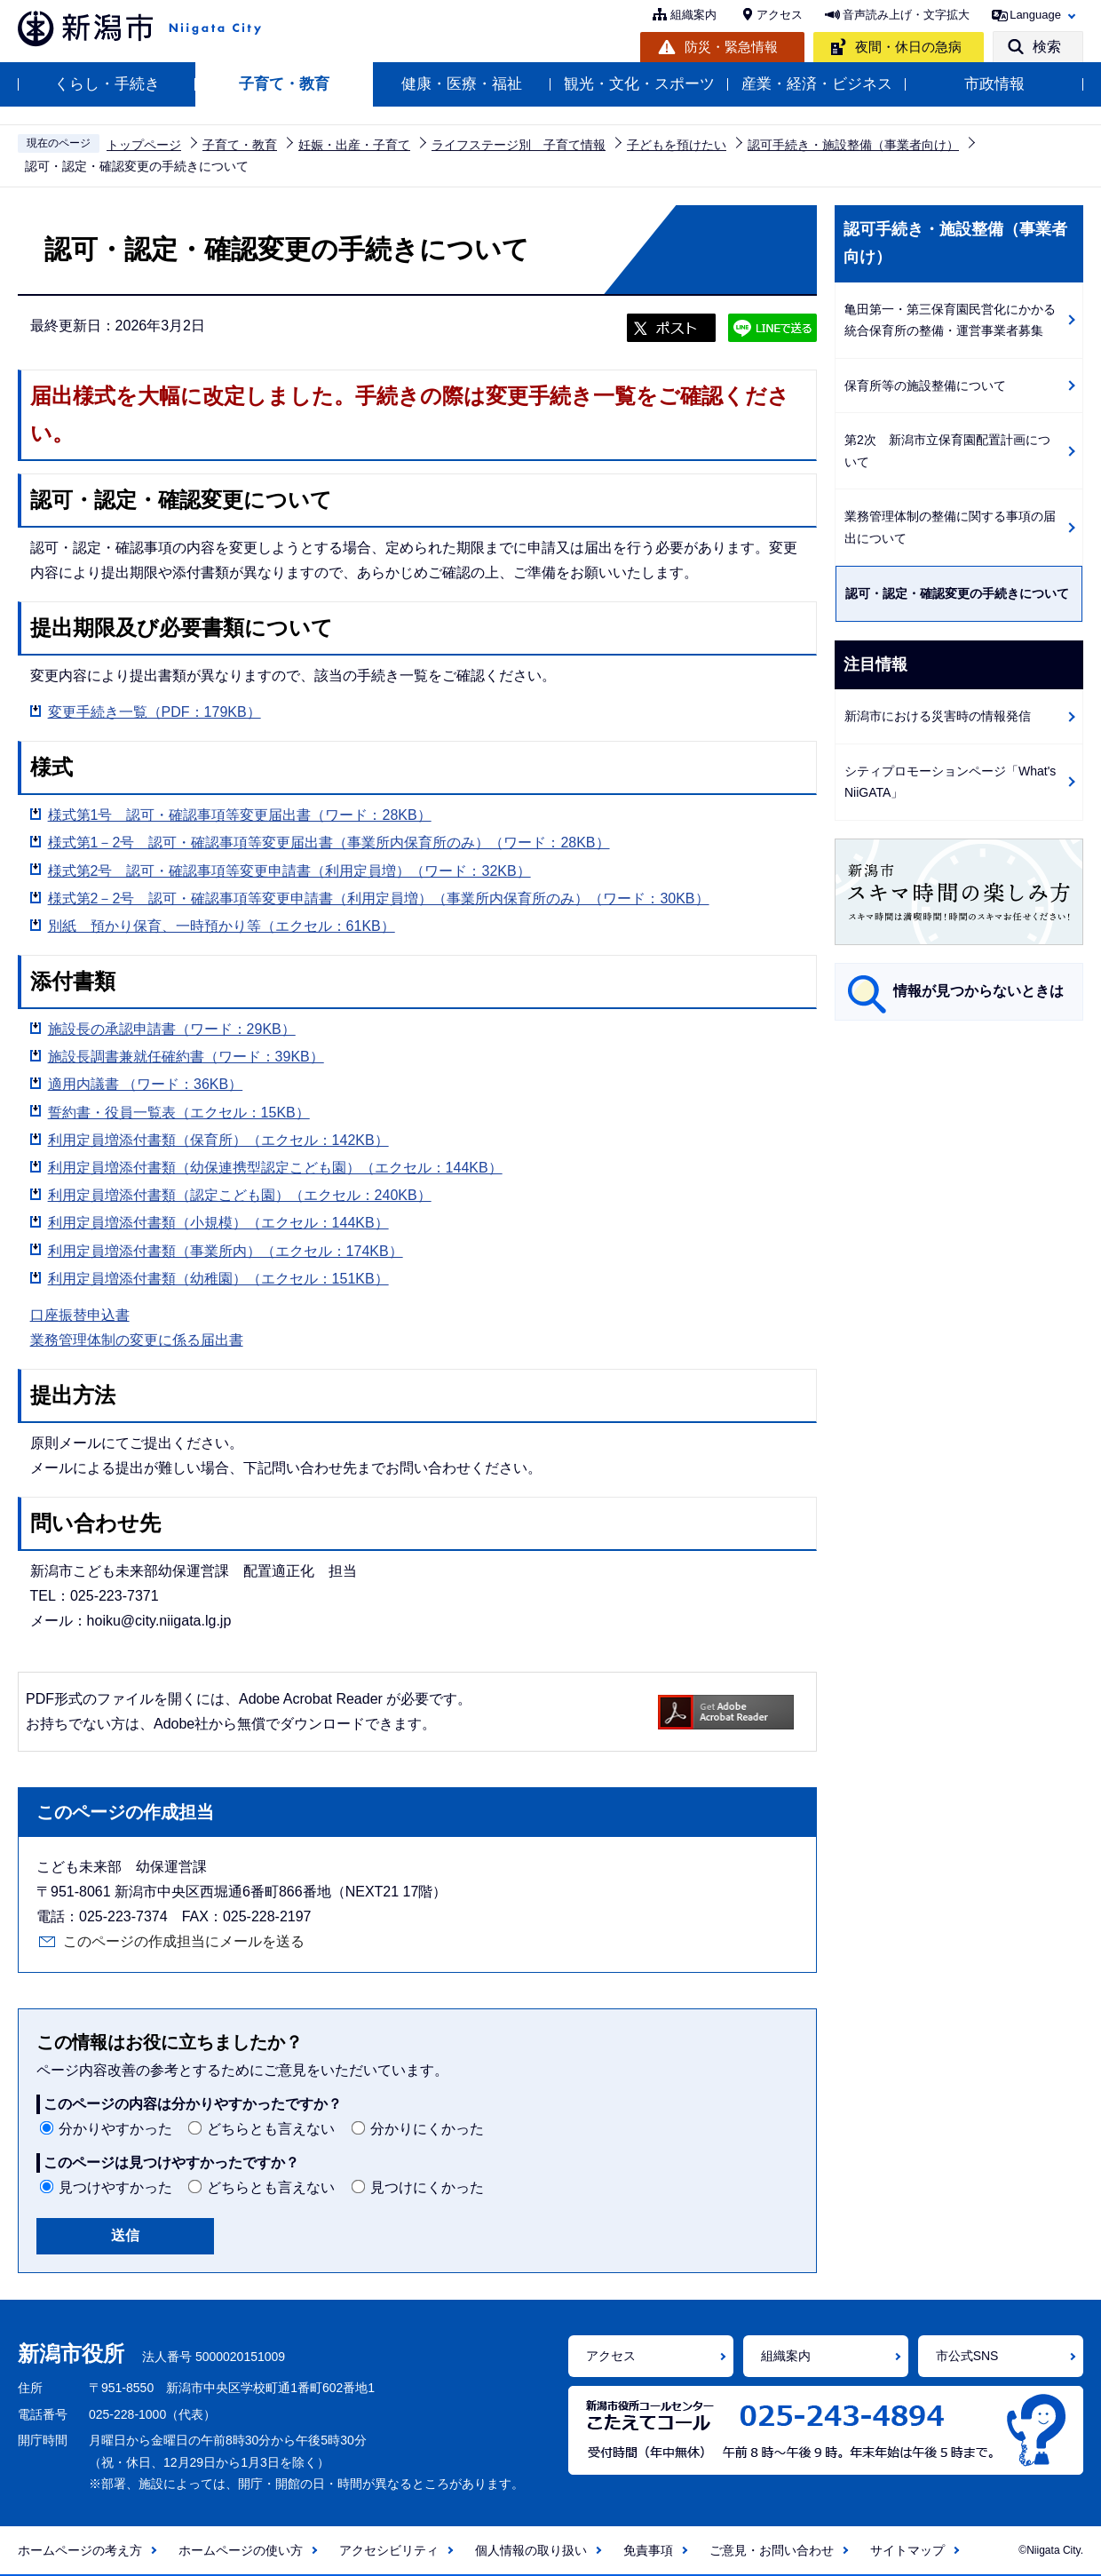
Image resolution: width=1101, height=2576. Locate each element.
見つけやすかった (115, 2187)
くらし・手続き (107, 84)
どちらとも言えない (271, 2128)
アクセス (779, 14)
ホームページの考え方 (80, 2550)
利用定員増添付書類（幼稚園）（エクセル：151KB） (218, 1278)
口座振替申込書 (80, 1315)
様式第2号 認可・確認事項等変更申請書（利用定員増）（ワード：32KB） (289, 871)
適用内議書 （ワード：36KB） (145, 1084)
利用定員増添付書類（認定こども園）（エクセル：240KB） (240, 1195)
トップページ (144, 145)
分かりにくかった (427, 2128)
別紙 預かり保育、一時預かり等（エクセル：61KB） (221, 926)
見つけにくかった (427, 2187)
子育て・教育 (284, 84)
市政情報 (994, 84)
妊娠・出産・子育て (354, 145)
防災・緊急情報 (731, 46)
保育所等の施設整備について (925, 385)
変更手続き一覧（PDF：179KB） (154, 712)
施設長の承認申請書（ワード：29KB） (172, 1029)
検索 (1047, 46)
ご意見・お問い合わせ (771, 2550)
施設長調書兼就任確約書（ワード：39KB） (186, 1056)
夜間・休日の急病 (908, 46)
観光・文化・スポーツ (639, 84)
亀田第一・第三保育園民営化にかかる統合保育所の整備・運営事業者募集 (950, 320)
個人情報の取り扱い (531, 2550)
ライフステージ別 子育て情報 (519, 145)
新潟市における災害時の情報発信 (937, 716)
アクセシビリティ (389, 2550)
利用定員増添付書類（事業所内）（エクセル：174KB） (225, 1251)
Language (1035, 14)
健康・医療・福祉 (461, 84)
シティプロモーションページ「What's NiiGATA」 (950, 782)
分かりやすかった (115, 2128)
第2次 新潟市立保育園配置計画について (947, 451)
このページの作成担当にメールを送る (184, 1941)
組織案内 (693, 14)
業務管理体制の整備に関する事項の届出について (950, 527)
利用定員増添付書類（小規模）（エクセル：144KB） (218, 1222)
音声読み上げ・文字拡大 (906, 14)
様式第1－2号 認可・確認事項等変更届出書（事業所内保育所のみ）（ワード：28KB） (329, 842)
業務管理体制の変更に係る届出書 (136, 1340)
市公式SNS (967, 2356)
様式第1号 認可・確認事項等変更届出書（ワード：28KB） (240, 815)
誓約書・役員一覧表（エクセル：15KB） (179, 1112)
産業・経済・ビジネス (816, 84)
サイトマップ (907, 2550)
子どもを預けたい (676, 145)
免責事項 (648, 2550)
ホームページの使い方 (240, 2550)
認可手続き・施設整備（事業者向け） (853, 145)
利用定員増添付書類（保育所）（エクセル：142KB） (218, 1140)
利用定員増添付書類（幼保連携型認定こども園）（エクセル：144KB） (275, 1167)
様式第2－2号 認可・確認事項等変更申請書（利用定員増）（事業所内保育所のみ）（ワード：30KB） (378, 898)
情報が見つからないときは (978, 990)
